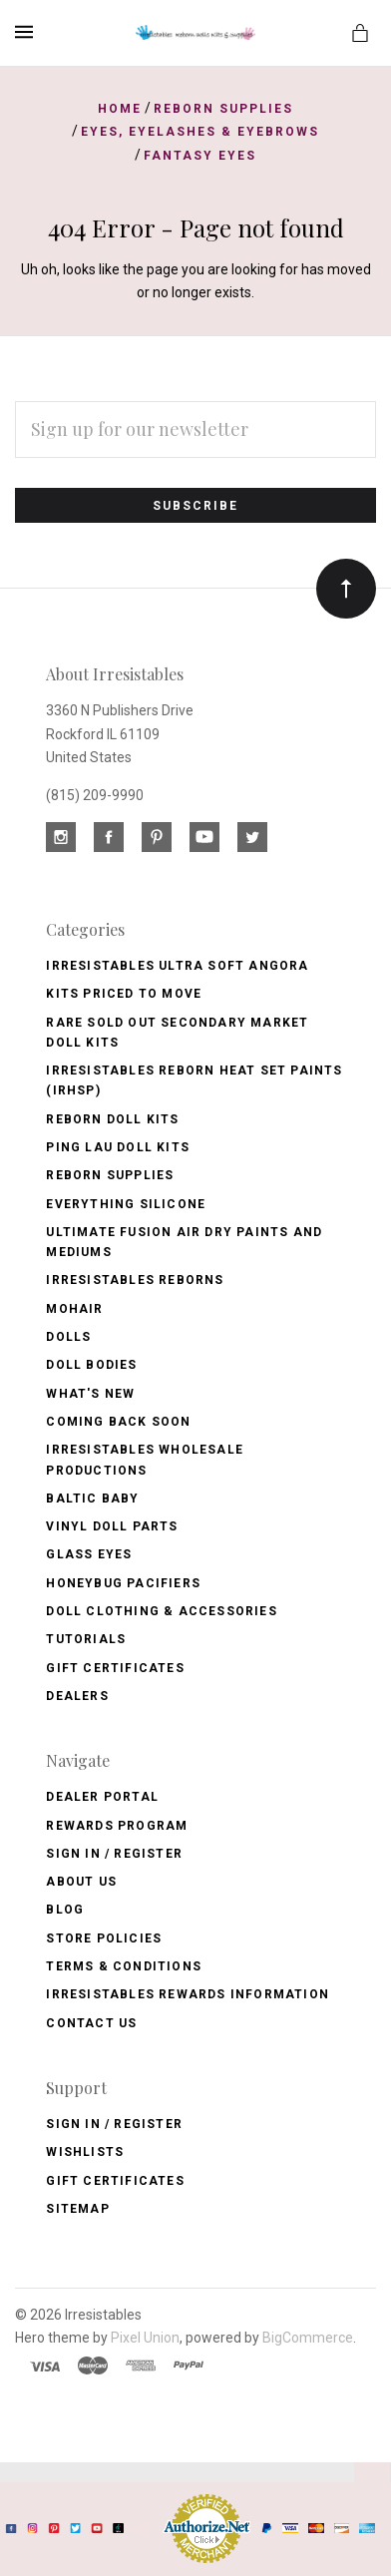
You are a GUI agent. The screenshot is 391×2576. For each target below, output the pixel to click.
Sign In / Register (114, 1854)
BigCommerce (307, 2338)
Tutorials (86, 1639)
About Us (81, 1882)
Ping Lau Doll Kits (118, 1147)
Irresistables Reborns (134, 1280)
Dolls (68, 1337)
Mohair (74, 1309)
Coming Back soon (118, 1422)
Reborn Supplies (110, 1175)
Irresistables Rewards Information (187, 1994)
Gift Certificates (115, 1668)
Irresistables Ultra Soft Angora (177, 966)
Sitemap (77, 2209)
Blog (65, 1910)
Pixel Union (145, 2338)
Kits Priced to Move (123, 994)
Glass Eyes (89, 1554)
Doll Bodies (91, 1365)
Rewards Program (117, 1826)
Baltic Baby (92, 1498)
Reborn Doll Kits (112, 1119)
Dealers (77, 1696)
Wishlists (85, 2152)
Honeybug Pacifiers (123, 1583)
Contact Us (91, 2023)
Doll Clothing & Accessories (161, 1611)
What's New (90, 1394)
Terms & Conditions (123, 1966)
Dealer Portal (102, 1797)
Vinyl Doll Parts (112, 1526)
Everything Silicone (125, 1204)
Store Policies (104, 1938)
